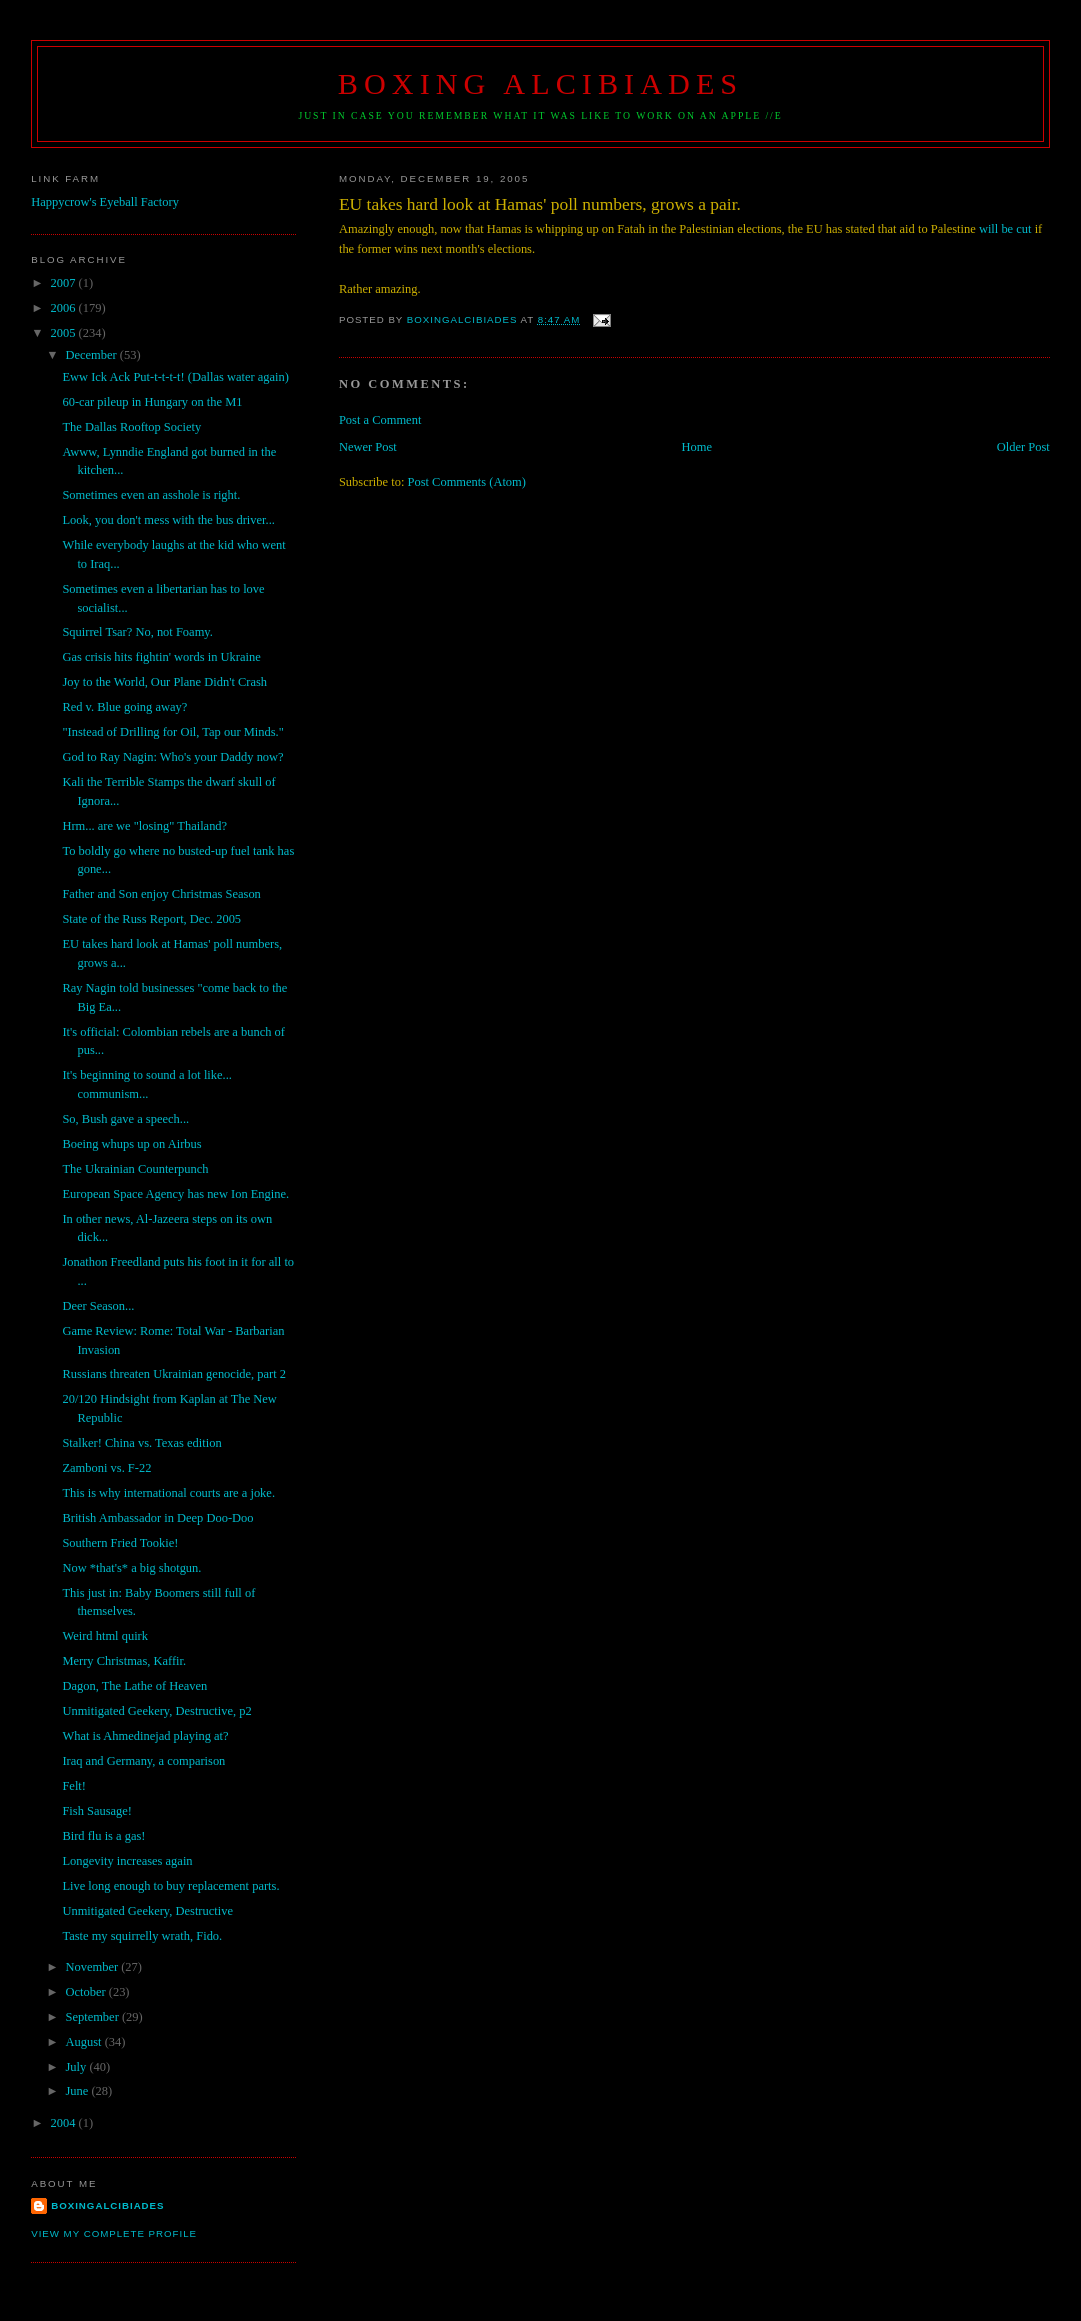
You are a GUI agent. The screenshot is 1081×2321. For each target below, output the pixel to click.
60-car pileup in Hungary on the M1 (152, 402)
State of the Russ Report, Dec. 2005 (151, 919)
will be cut (1007, 229)
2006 (65, 308)
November (93, 1967)
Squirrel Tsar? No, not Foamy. (137, 632)
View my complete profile (114, 2233)
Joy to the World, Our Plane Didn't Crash (164, 682)
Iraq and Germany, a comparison (143, 1761)
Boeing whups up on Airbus (131, 1144)
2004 (65, 2123)
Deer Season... (98, 1306)
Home (697, 447)
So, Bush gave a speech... (125, 1119)
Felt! (74, 1786)
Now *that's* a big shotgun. (131, 1568)
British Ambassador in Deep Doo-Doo (157, 1518)
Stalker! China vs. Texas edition (141, 1443)
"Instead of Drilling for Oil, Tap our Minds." (172, 732)
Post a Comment (380, 420)
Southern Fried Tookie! (120, 1543)
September (93, 2017)
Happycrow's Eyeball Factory (105, 202)
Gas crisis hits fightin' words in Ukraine (161, 657)
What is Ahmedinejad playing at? (145, 1736)
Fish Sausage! (97, 1811)
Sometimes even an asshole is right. (151, 495)
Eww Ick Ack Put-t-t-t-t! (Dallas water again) (175, 377)
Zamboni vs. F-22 (106, 1468)
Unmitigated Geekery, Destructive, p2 (156, 1711)
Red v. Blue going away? (124, 707)
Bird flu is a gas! (103, 1836)
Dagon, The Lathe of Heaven (134, 1686)
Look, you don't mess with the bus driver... (168, 520)
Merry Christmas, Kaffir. (124, 1661)
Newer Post (368, 447)
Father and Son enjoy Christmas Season (161, 894)
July (77, 2067)
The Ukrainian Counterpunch (135, 1169)
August (84, 2042)
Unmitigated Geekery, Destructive (147, 1911)
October (86, 1992)
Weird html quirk (105, 1636)
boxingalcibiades (107, 2205)
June (78, 2091)
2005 (65, 333)
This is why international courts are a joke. (168, 1493)
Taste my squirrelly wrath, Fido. (142, 1936)
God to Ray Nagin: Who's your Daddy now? (172, 757)
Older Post (1023, 447)
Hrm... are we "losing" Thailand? (144, 826)
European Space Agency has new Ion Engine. (175, 1194)
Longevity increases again (127, 1861)
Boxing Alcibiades (540, 84)
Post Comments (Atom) (467, 482)
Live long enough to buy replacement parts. (170, 1886)
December (92, 355)
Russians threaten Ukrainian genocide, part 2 (174, 1374)
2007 (65, 283)
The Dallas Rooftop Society (131, 427)
